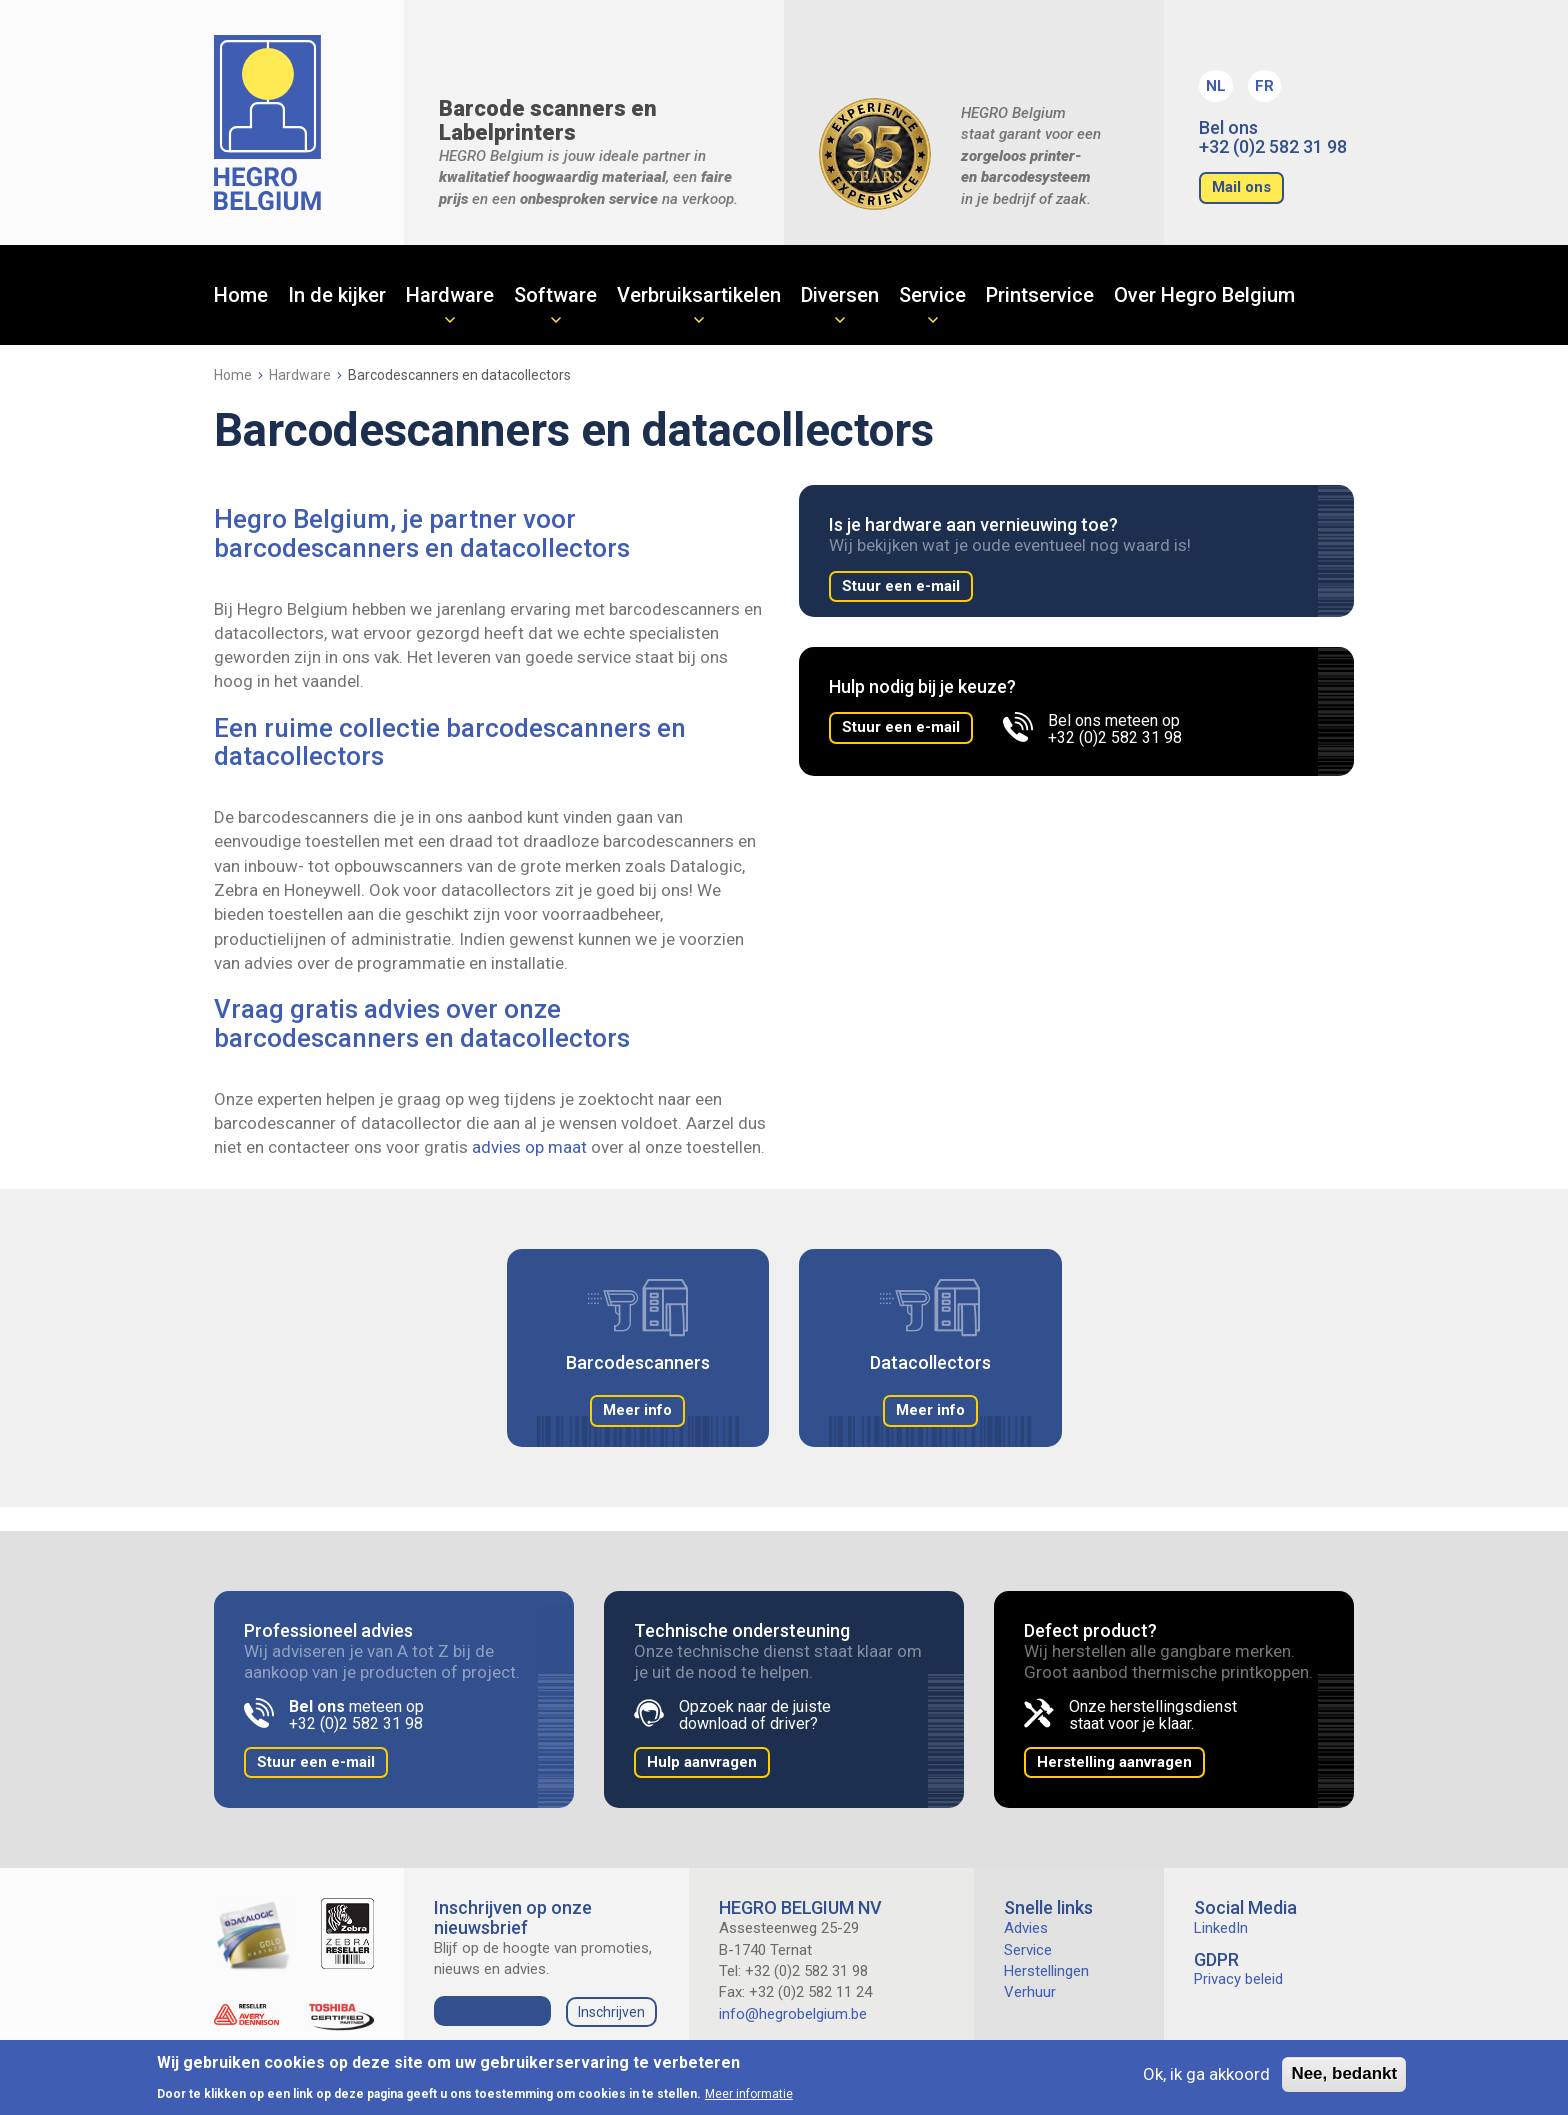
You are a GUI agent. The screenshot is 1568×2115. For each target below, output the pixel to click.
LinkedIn (1221, 1928)
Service (932, 295)
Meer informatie (749, 2094)
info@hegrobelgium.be (793, 2014)
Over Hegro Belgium (1204, 295)
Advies (1026, 1928)
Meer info (637, 1410)
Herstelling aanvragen (1114, 1762)
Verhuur (1030, 1992)
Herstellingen (1046, 1971)
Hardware (450, 295)
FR (1264, 86)
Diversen (840, 295)
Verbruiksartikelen (699, 295)
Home (241, 295)
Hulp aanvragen (702, 1762)
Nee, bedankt (1344, 2073)
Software (555, 295)
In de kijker (337, 295)
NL (1216, 86)
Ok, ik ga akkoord (1206, 2074)
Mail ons (1241, 187)
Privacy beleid (1238, 1979)
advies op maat (529, 1147)
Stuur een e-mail (901, 586)
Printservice (1040, 295)
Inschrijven (611, 2012)
